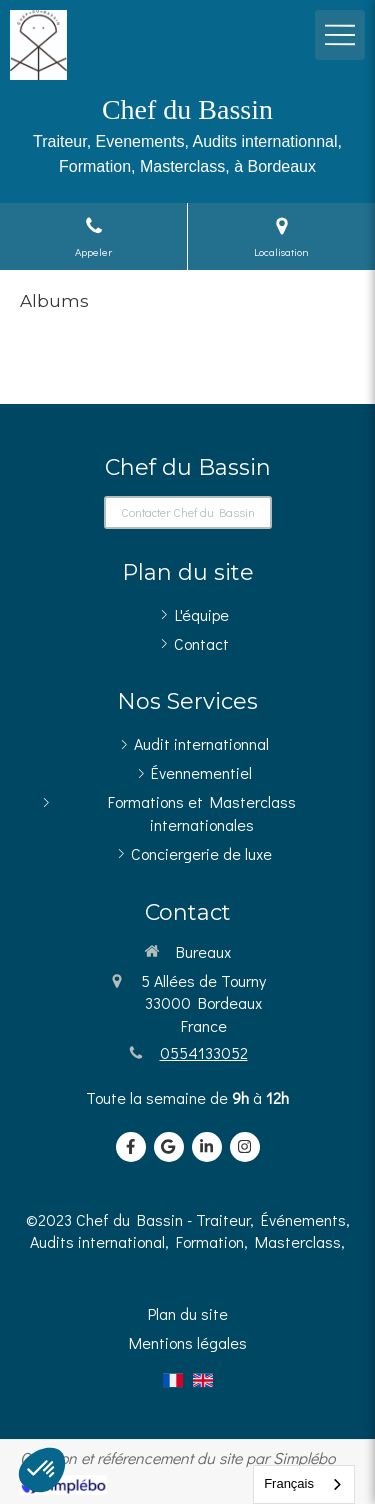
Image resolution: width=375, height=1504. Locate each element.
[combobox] (304, 1484)
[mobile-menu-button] (340, 35)
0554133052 (204, 1052)
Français (289, 1483)
